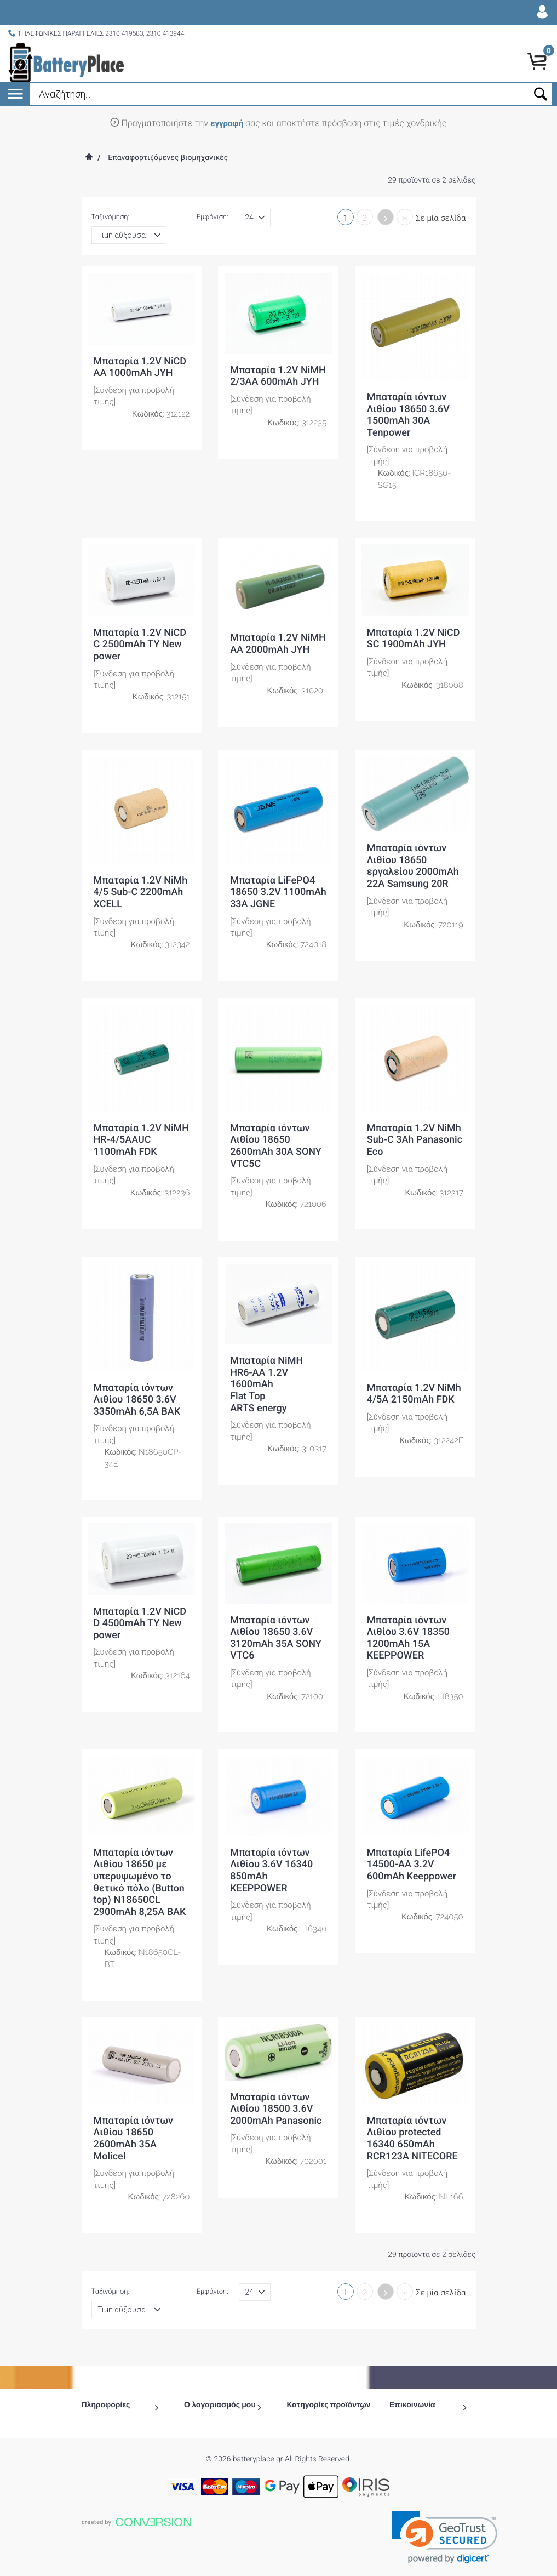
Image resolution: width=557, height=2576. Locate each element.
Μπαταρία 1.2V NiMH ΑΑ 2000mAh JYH (278, 644)
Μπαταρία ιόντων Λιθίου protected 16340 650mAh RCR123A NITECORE (412, 2138)
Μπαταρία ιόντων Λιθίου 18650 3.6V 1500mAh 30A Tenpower (408, 414)
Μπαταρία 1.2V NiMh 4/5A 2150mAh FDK (414, 1394)
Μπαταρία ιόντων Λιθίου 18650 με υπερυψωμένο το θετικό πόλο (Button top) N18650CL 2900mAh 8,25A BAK (140, 1882)
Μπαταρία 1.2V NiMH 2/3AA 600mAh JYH (278, 376)
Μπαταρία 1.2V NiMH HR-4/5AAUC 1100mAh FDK (142, 1140)
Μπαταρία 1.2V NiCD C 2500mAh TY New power (140, 644)
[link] (444, 2512)
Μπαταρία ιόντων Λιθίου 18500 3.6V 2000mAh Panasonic (275, 2109)
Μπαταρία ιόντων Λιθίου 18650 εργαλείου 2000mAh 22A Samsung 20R (413, 866)
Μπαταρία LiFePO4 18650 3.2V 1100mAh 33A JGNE (278, 892)
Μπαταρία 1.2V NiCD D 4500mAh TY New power (140, 1623)
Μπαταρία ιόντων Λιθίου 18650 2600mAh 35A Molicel (133, 2138)
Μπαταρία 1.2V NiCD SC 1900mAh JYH (413, 639)
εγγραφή (226, 123)
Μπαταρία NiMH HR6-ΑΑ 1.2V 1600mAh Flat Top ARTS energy (266, 1384)
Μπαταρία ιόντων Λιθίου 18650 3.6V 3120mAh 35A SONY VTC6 (275, 1638)
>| (405, 218)
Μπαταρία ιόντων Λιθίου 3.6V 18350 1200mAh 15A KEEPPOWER (408, 1638)
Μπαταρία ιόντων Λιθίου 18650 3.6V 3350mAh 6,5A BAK (137, 1399)
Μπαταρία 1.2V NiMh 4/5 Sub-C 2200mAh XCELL (141, 892)
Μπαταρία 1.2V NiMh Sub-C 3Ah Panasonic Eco (414, 1140)
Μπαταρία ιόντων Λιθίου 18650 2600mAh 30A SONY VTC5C (275, 1146)
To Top (278, 2563)
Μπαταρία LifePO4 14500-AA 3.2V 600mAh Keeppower (411, 1864)
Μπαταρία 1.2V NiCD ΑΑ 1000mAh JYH (140, 367)
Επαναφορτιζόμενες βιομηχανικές (168, 157)
